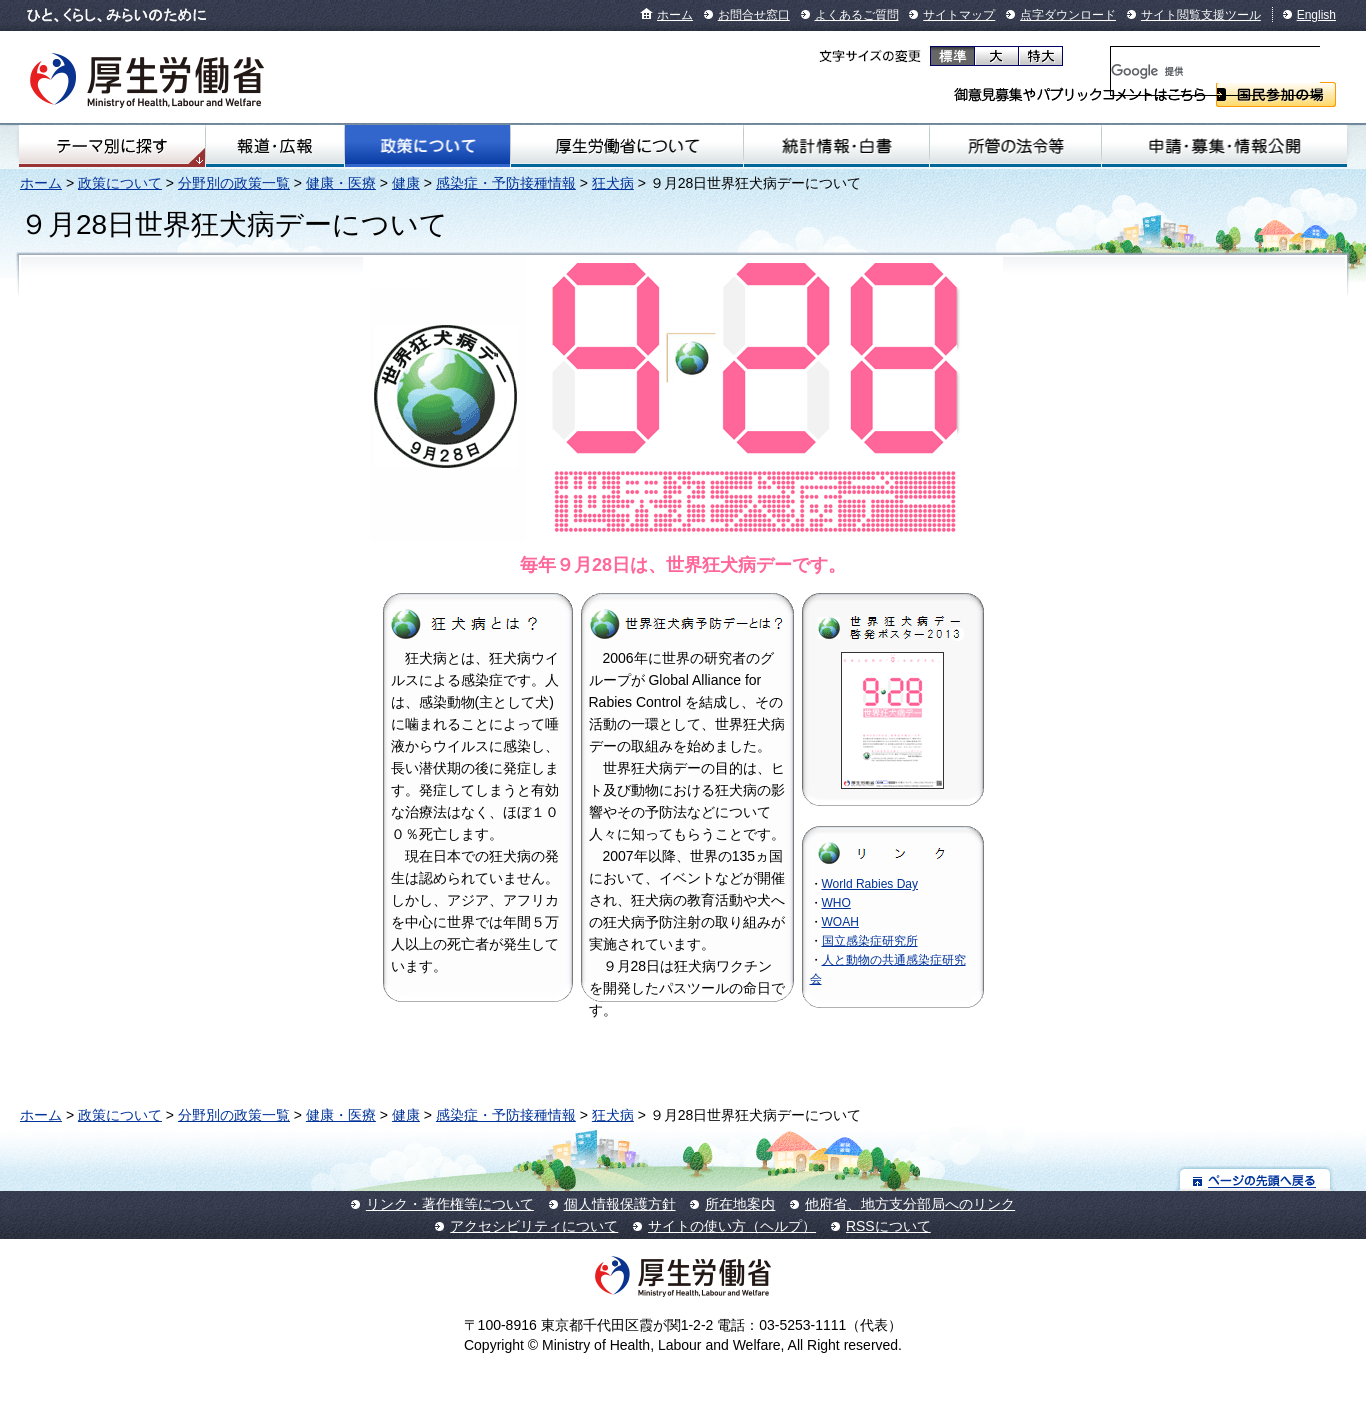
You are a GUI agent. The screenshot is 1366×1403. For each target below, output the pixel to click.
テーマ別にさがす (112, 146)
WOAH (840, 922)
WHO (836, 903)
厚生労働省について (626, 146)
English (1316, 15)
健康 (406, 183)
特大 (1040, 56)
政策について (427, 146)
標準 (952, 56)
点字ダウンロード (1068, 15)
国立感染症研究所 (870, 941)
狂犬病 (613, 183)
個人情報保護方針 (620, 1204)
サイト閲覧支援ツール (1201, 15)
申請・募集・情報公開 (1224, 146)
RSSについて (888, 1226)
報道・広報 (275, 146)
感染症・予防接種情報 (506, 183)
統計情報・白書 (836, 146)
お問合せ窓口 (754, 15)
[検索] (1215, 71)
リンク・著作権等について (450, 1204)
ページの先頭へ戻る (1255, 1179)
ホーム (675, 15)
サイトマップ (959, 15)
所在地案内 (740, 1204)
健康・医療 (341, 183)
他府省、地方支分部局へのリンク (910, 1204)
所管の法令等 (1016, 146)
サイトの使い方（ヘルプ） (732, 1226)
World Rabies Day (870, 884)
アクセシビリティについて (534, 1226)
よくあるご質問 (857, 15)
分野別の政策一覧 (234, 183)
